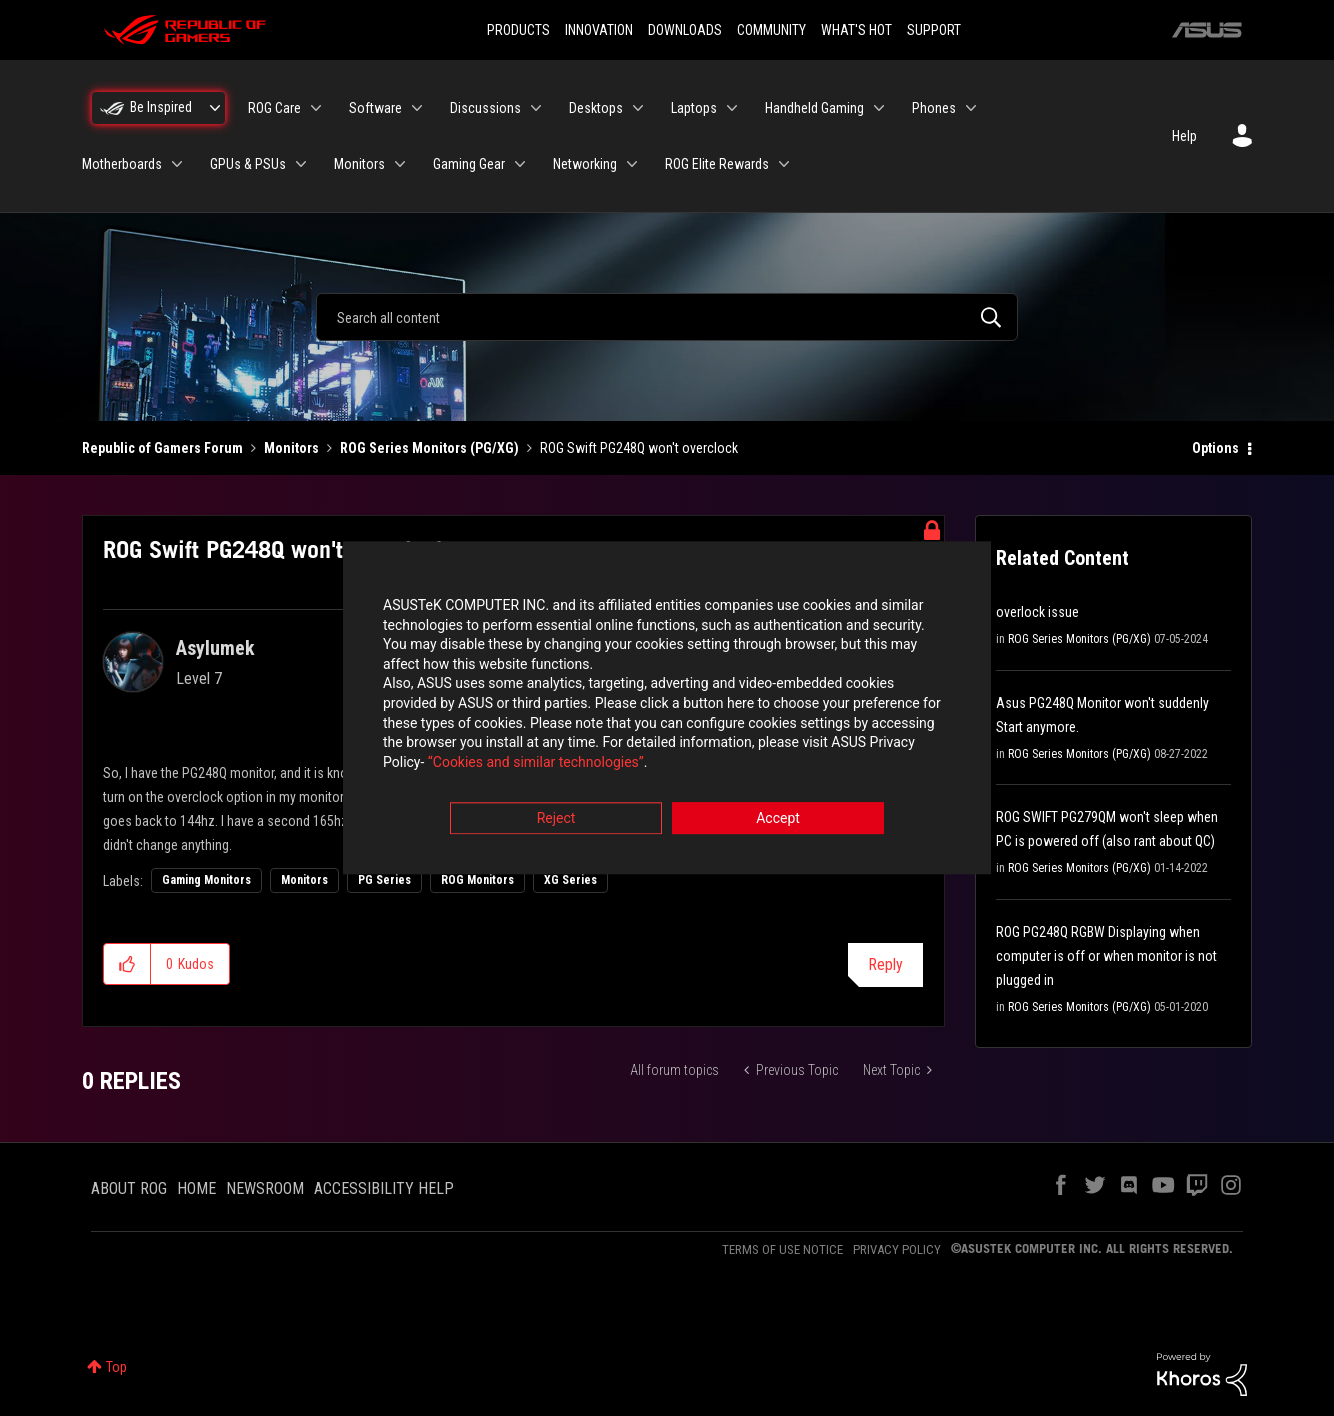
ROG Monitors (477, 880)
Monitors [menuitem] (359, 164)
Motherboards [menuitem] (122, 164)
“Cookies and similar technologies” (536, 762)
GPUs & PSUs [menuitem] (248, 164)
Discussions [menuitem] (485, 108)
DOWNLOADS (685, 30)
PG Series (384, 880)
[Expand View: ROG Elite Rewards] (784, 164)
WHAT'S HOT (856, 30)
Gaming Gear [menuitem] (469, 164)
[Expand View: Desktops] (638, 108)
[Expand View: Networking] (632, 164)
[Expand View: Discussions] (536, 108)
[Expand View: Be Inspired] (215, 108)
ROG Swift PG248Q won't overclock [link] (639, 448)
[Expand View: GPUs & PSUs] (301, 164)
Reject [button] (556, 819)
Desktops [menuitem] (596, 108)
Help (1184, 136)
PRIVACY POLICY (897, 1249)
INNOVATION (599, 30)
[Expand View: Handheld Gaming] (879, 108)
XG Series (570, 880)
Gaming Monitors (206, 880)
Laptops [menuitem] (694, 108)
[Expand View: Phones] (971, 108)
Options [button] (1215, 448)
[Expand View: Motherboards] (177, 164)
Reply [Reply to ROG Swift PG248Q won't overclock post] (885, 964)
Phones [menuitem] (934, 108)
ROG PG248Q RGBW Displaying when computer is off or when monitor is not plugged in (1106, 956)
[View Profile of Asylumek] (215, 648)
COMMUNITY (771, 30)
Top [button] (116, 1367)
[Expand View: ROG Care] (316, 108)
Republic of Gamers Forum (162, 448)
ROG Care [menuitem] (274, 108)
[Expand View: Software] (417, 108)
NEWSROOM (265, 1188)
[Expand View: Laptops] (732, 108)
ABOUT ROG (129, 1188)
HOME (196, 1188)
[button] (127, 964)
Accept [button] (778, 819)
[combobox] (667, 317)
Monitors (291, 448)
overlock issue (1037, 612)
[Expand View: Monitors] (400, 164)
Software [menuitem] (375, 108)
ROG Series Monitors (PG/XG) (429, 448)
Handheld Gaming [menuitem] (814, 108)
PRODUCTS (518, 30)
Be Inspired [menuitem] (161, 107)
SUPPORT (934, 30)
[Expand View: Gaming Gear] (520, 164)
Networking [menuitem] (585, 164)
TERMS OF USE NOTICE (782, 1249)
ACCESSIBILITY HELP (384, 1188)
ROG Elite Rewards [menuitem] (717, 164)
